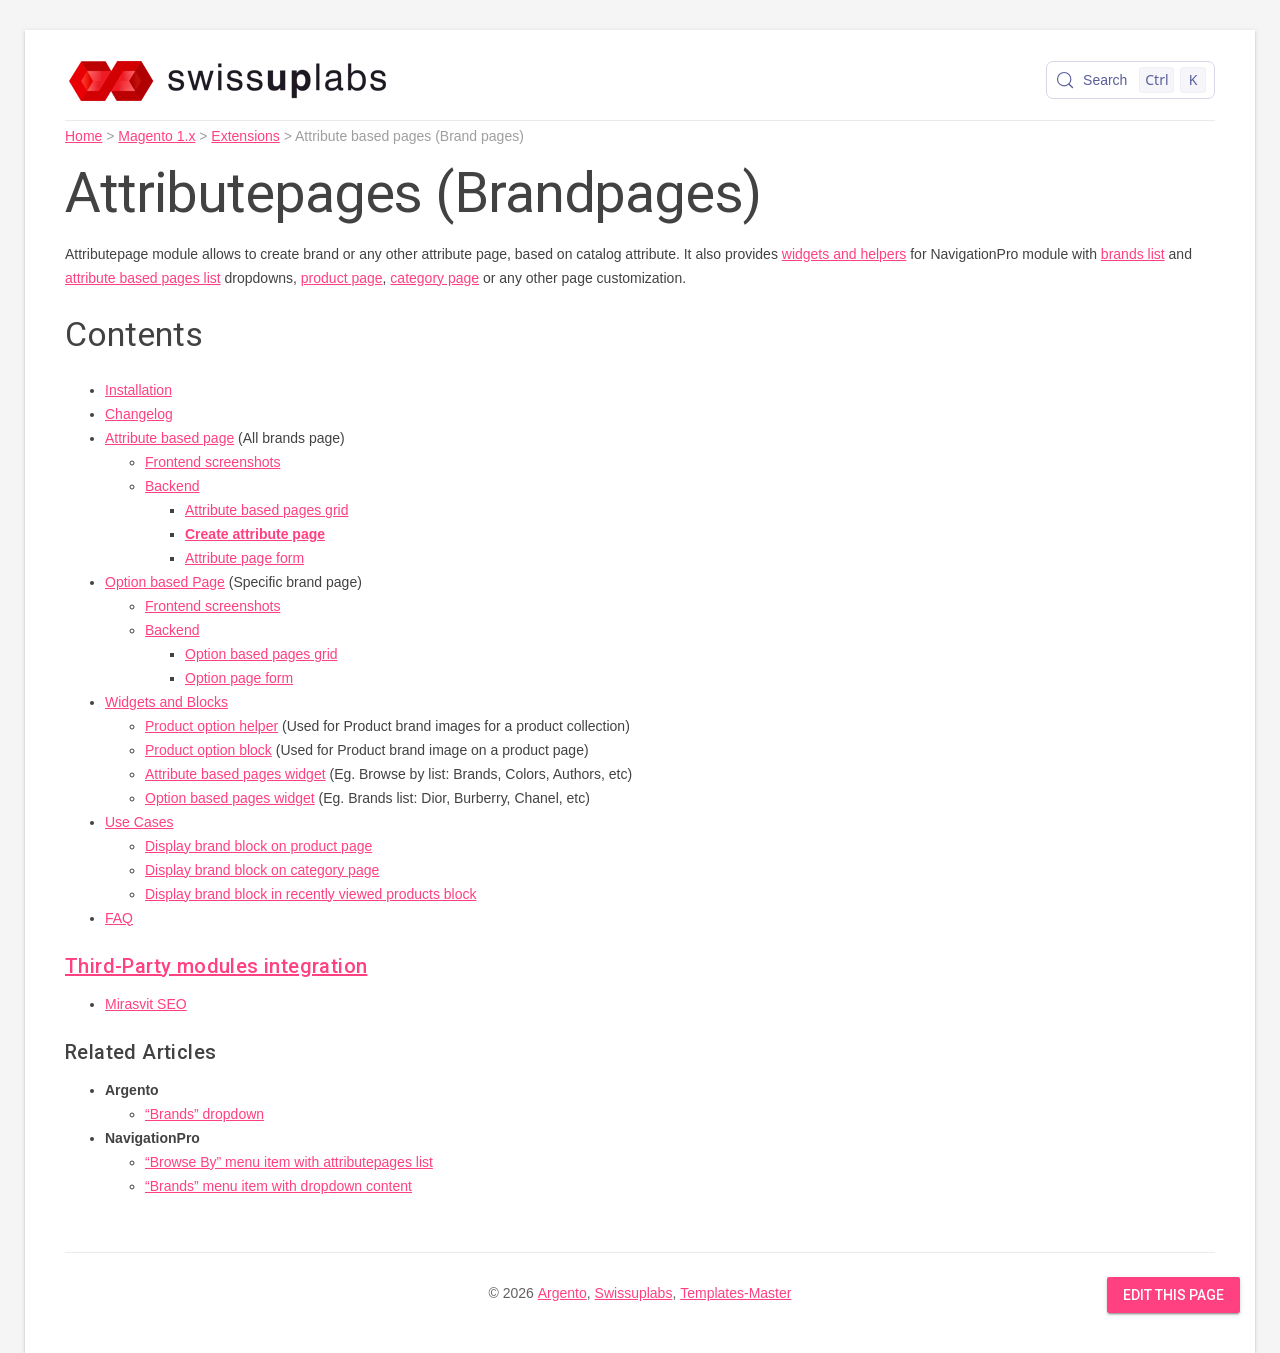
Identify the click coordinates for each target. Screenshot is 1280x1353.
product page (342, 278)
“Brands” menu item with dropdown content (278, 1186)
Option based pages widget (230, 798)
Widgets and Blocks (166, 702)
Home (83, 136)
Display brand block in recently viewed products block (311, 894)
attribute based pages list (143, 278)
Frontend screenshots (212, 462)
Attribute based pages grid (266, 510)
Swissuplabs (634, 1293)
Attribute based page (169, 438)
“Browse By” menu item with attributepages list (289, 1162)
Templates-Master (735, 1293)
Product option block (208, 750)
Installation (138, 390)
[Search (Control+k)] (1130, 80)
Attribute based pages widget (235, 774)
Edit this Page (1173, 1295)
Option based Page (165, 582)
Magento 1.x (156, 136)
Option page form (239, 678)
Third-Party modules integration (216, 966)
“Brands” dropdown (204, 1114)
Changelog (139, 414)
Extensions (245, 136)
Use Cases (139, 822)
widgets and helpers (844, 254)
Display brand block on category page (262, 870)
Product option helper (211, 726)
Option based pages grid (261, 654)
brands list (1133, 254)
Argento (562, 1293)
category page (434, 278)
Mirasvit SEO (146, 1004)
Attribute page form (244, 558)
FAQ (119, 918)
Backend (172, 486)
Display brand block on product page (258, 846)
